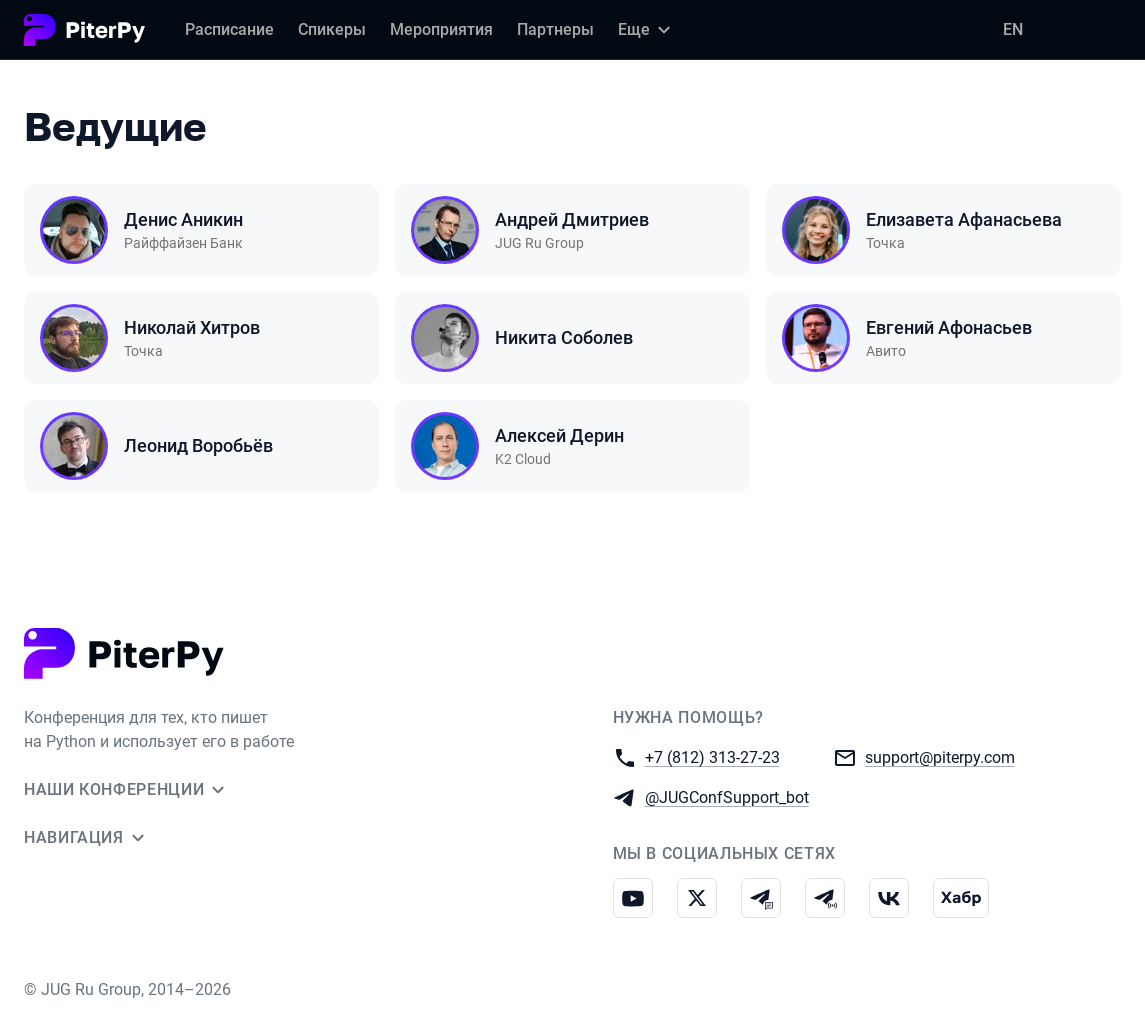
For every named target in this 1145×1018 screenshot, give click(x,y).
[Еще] (647, 30)
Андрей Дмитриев (572, 219)
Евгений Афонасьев (949, 327)
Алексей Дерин (559, 435)
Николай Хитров (192, 327)
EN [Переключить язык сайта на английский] (1013, 29)
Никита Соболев (564, 337)
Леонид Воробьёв (198, 445)
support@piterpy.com (940, 756)
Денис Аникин (183, 219)
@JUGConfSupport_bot (727, 796)
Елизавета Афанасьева (964, 219)
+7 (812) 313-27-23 (712, 756)
